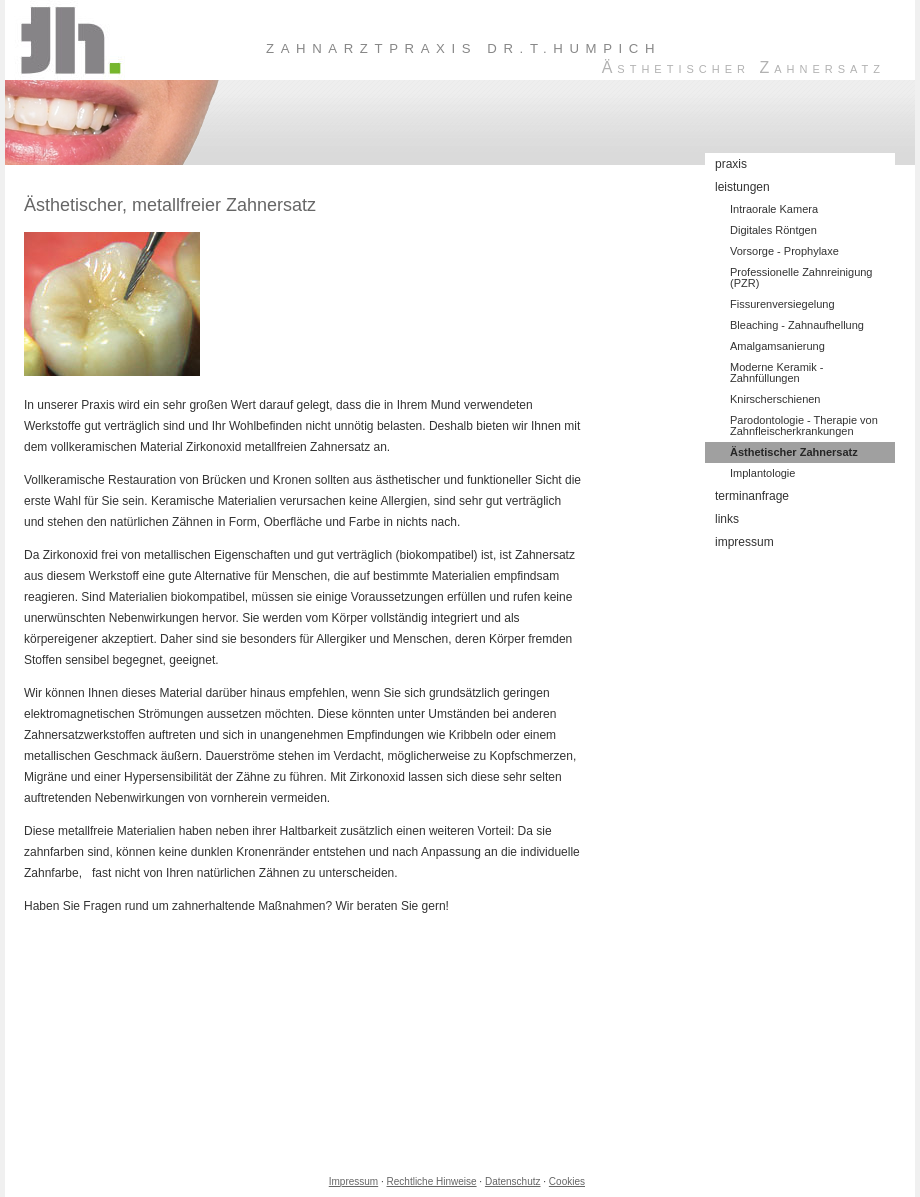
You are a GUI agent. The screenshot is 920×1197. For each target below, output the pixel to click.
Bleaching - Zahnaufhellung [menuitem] (797, 325)
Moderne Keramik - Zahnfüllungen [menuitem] (777, 372)
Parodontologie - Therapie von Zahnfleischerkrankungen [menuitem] (804, 425)
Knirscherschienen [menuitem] (775, 399)
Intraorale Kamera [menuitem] (774, 209)
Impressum (353, 1181)
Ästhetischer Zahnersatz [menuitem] (794, 452)
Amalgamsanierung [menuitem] (777, 346)
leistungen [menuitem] (742, 187)
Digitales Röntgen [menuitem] (773, 230)
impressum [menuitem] (744, 542)
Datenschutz (513, 1181)
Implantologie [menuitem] (762, 473)
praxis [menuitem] (731, 164)
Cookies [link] (567, 1181)
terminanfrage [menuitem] (752, 496)
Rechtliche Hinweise (432, 1181)
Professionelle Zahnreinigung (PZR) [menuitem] (801, 277)
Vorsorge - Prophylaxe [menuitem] (784, 251)
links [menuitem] (727, 519)
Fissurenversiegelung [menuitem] (782, 304)
